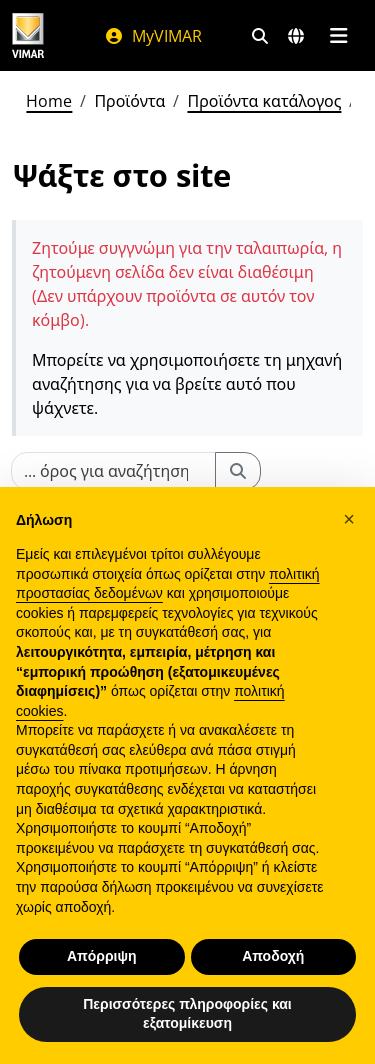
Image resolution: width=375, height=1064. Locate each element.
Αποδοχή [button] (273, 956)
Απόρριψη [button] (102, 956)
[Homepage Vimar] (28, 35)
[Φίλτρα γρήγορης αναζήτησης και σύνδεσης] (260, 36)
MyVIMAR (153, 36)
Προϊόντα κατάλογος (264, 101)
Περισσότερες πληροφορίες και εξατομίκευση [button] (187, 1014)
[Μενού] (338, 36)
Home (49, 101)
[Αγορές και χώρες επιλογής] (296, 36)
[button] (349, 519)
